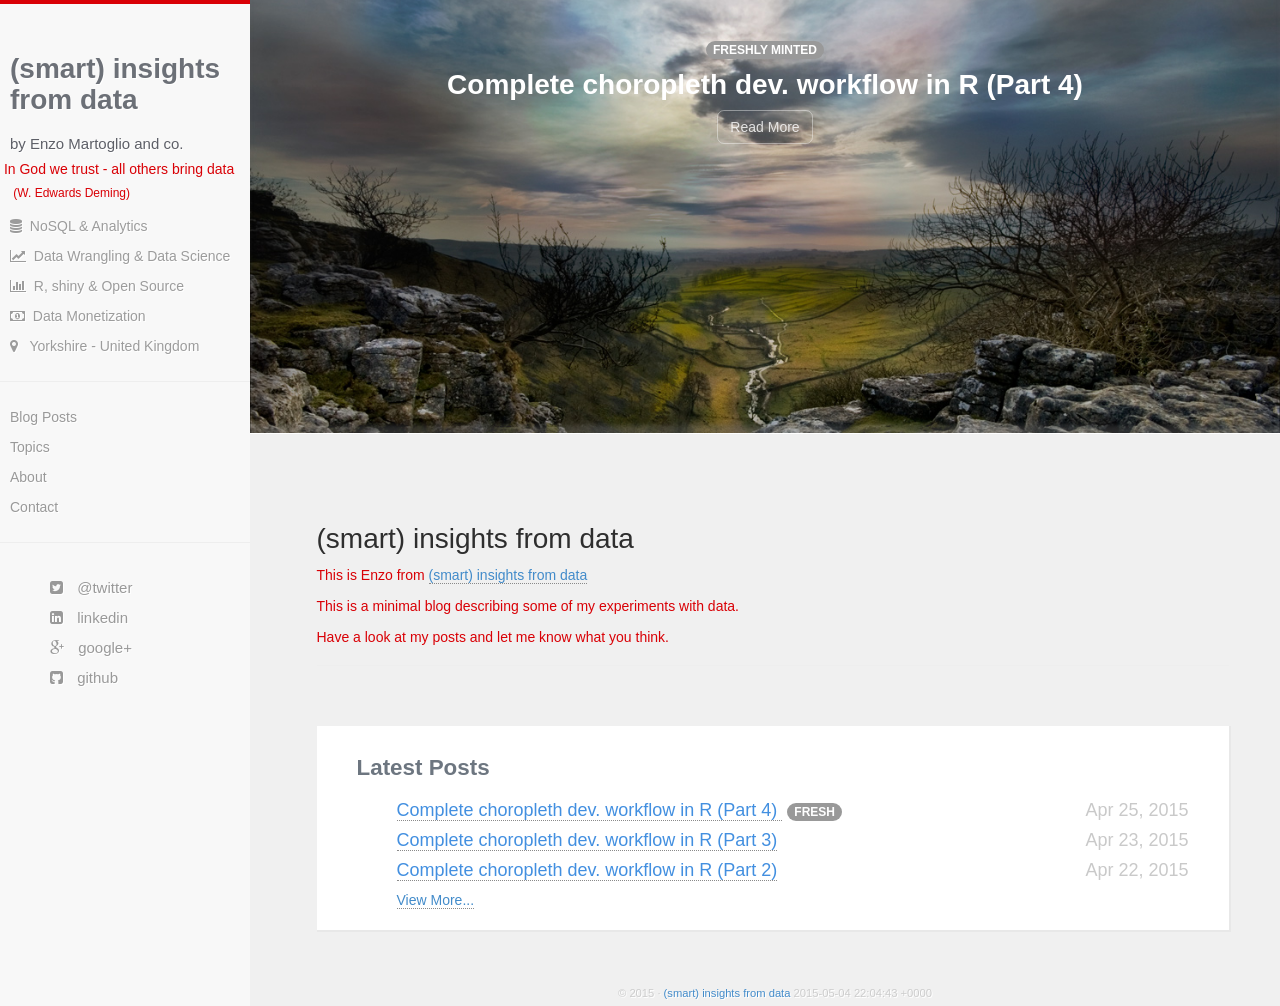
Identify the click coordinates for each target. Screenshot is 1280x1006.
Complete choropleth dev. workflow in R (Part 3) (587, 840)
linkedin (79, 617)
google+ (81, 647)
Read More (764, 127)
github (74, 677)
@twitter (81, 587)
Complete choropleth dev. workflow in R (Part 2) (587, 870)
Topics (30, 447)
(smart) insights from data (508, 575)
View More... (436, 900)
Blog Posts (43, 417)
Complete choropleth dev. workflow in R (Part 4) (590, 810)
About (28, 477)
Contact (34, 507)
